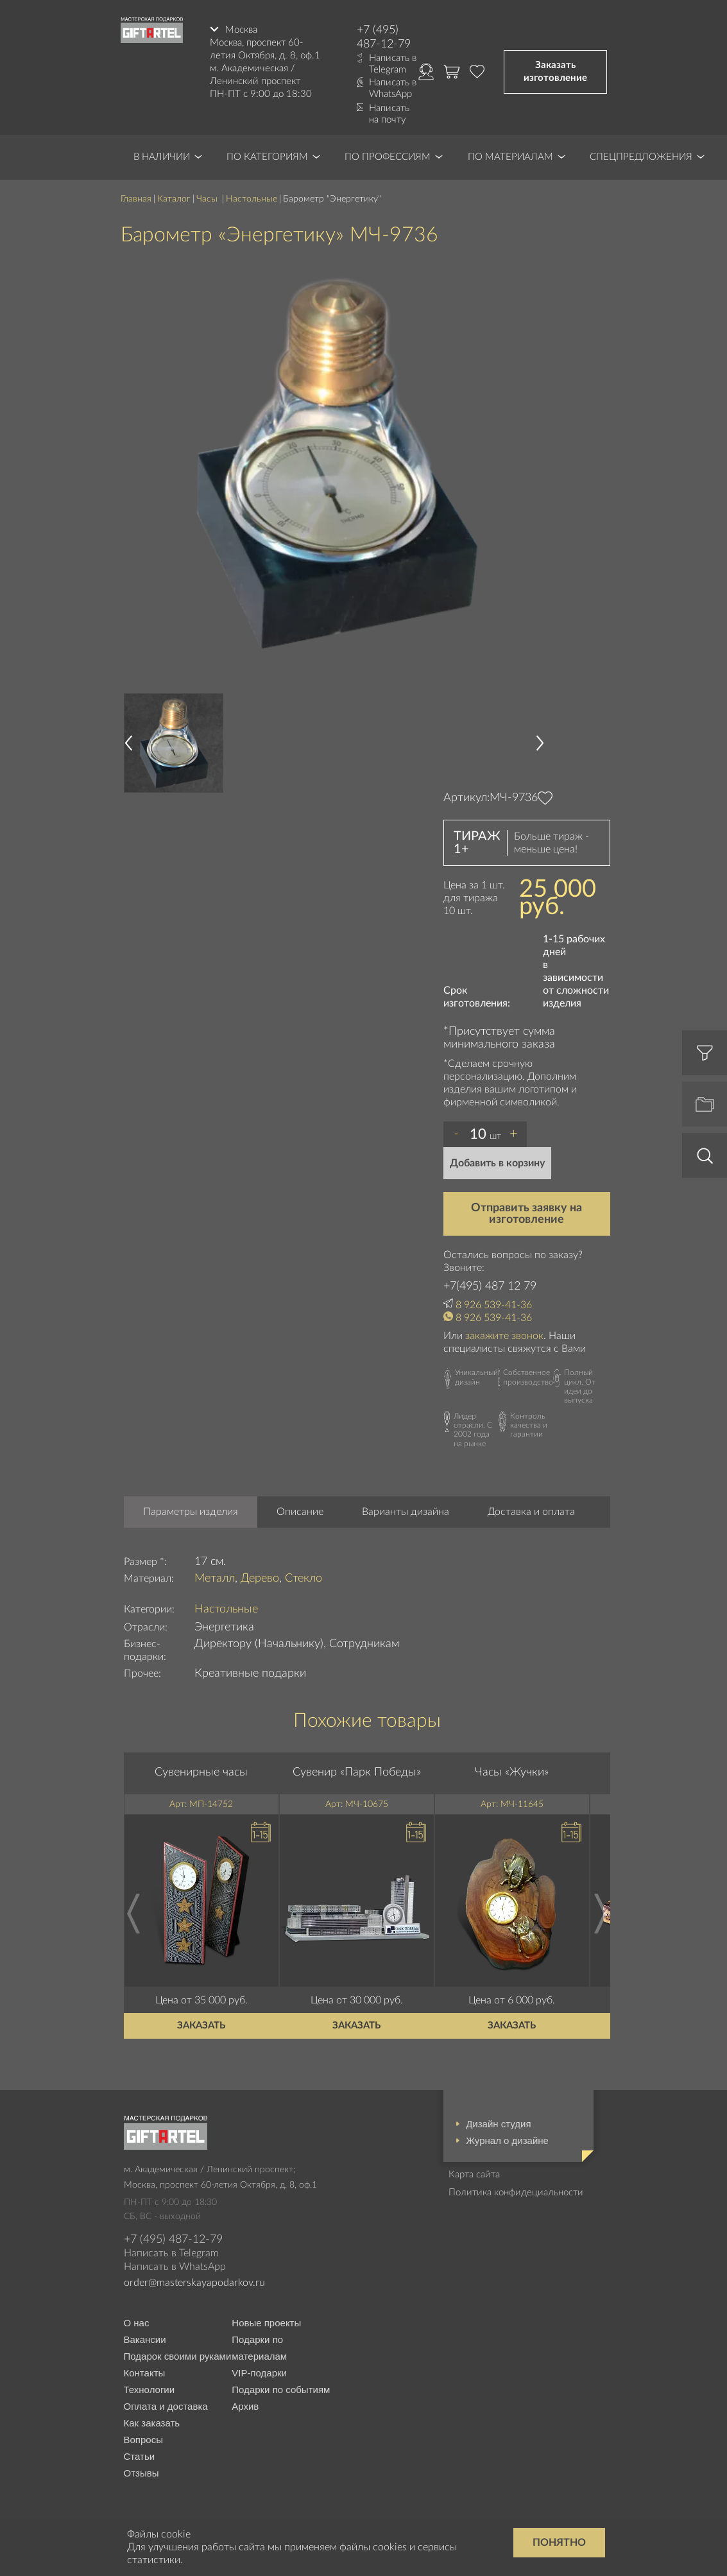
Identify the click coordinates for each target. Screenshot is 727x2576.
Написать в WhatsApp (392, 88)
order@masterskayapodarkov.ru (194, 2283)
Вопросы (143, 2439)
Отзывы (141, 2473)
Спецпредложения (641, 157)
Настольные (251, 198)
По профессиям (388, 157)
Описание (300, 1512)
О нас (137, 2322)
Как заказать (152, 2422)
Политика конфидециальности (516, 2192)
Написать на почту (389, 114)
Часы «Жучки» (512, 1772)
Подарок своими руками (178, 2356)
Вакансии (145, 2339)
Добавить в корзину (497, 1163)
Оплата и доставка (166, 2406)
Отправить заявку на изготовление (526, 1213)
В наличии (161, 157)
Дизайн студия (498, 2123)
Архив (245, 2406)
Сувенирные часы (201, 1772)
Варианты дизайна (405, 1512)
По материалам (510, 157)
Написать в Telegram (392, 63)
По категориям (267, 157)
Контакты (145, 2372)
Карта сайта (474, 2174)
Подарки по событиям (281, 2389)
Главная (136, 198)
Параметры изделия (190, 1512)
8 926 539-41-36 (494, 1305)
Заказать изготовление (555, 71)
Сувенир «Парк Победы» (357, 1772)
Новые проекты (266, 2322)
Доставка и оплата (531, 1512)
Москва (241, 30)
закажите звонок (504, 1336)
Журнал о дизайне (507, 2140)
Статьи (139, 2456)
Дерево (260, 1578)
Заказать (201, 2025)
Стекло (303, 1578)
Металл (214, 1578)
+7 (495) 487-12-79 (384, 37)
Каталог (174, 198)
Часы (208, 198)
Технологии (149, 2389)
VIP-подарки (259, 2372)
